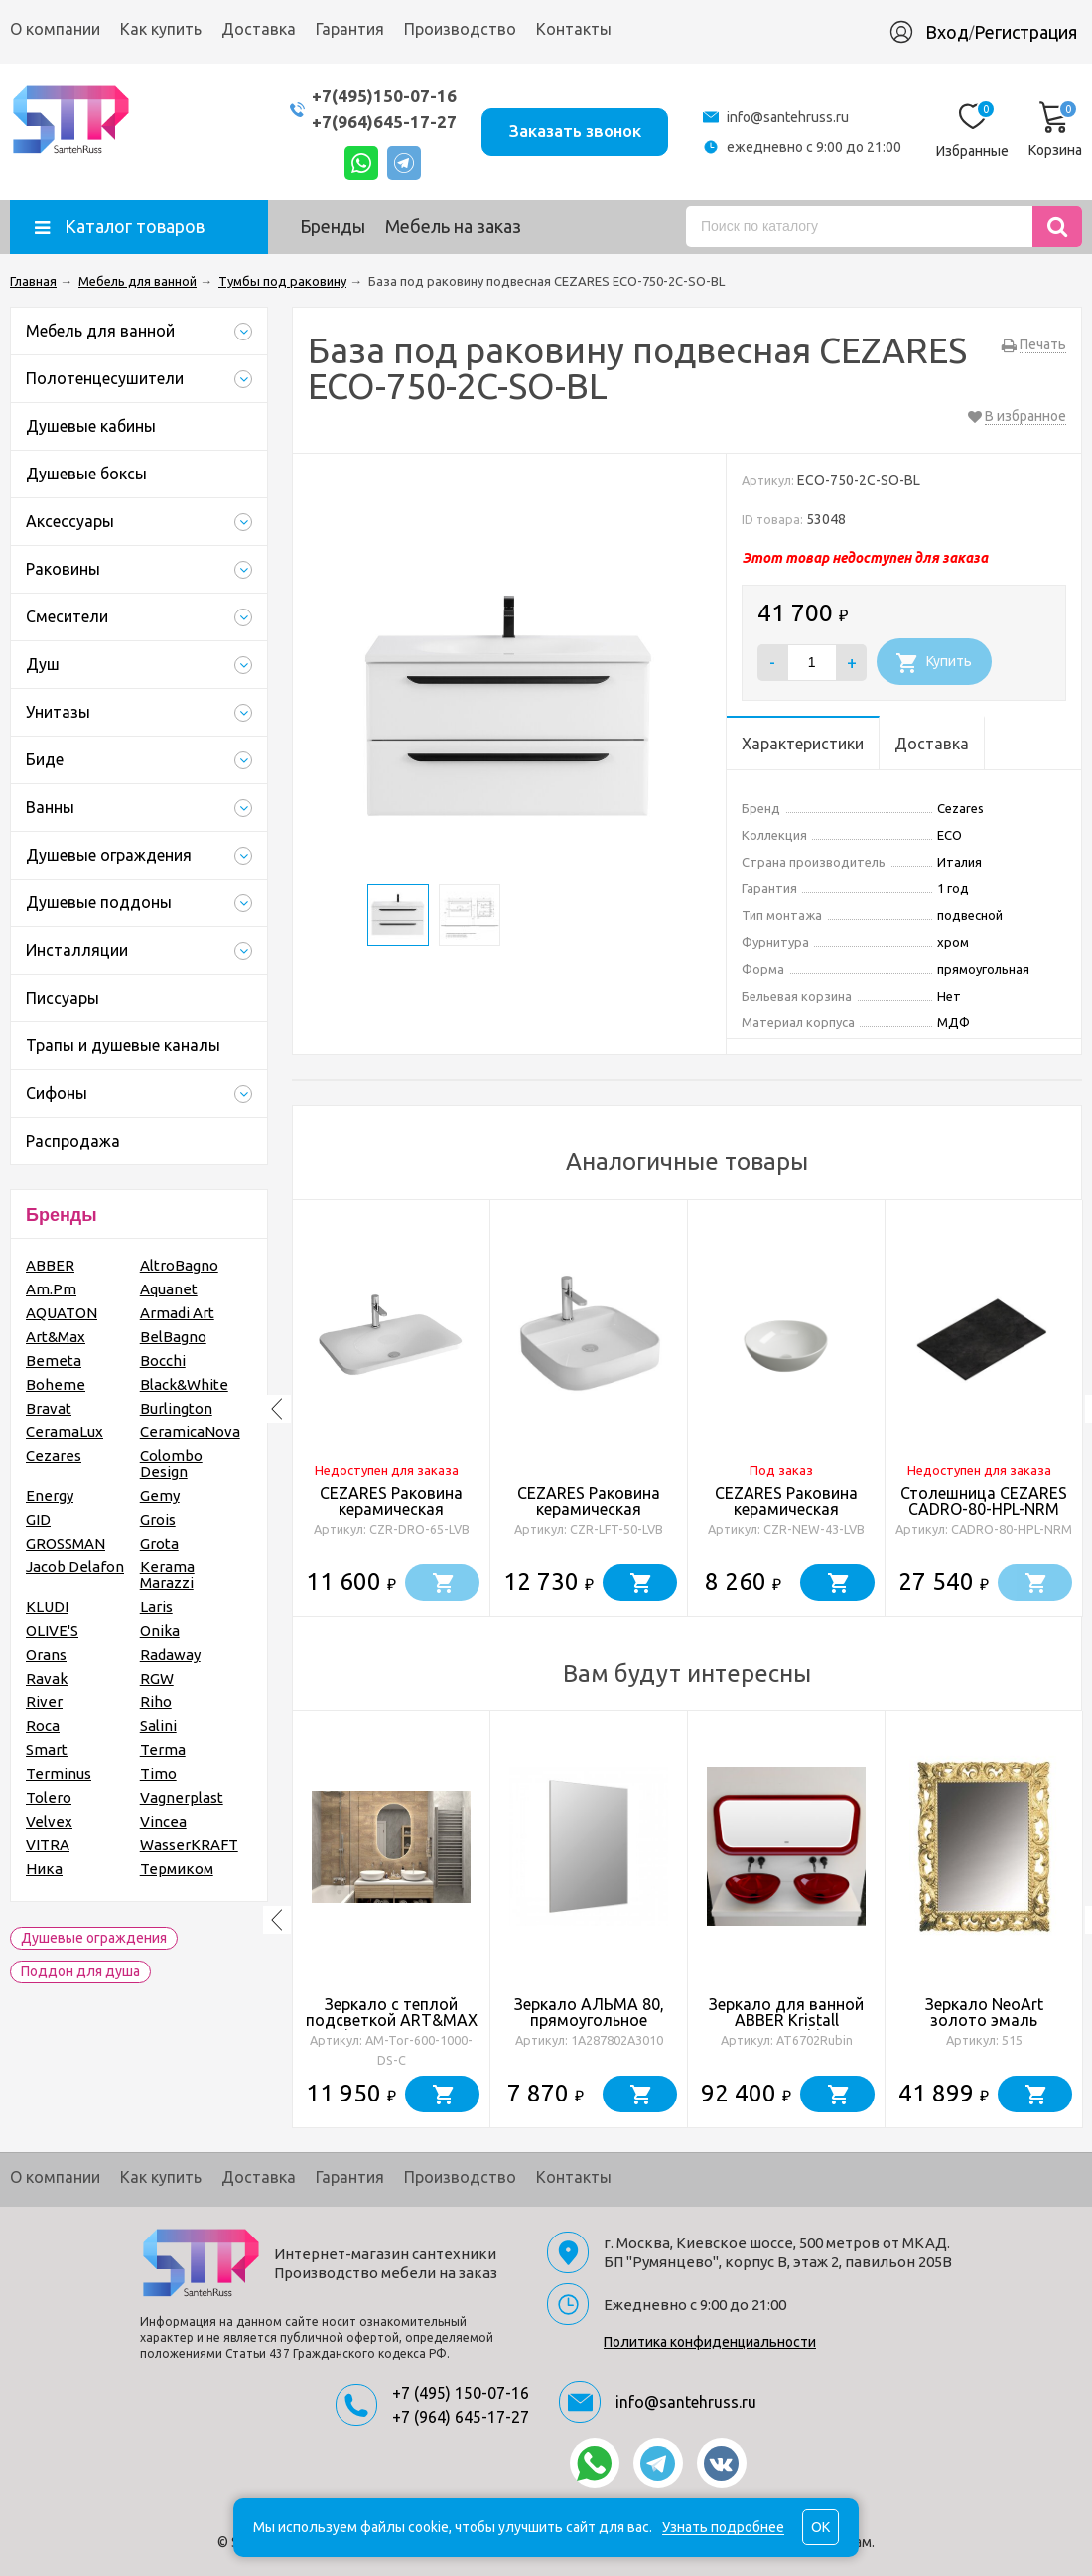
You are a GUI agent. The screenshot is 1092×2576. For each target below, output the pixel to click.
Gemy (160, 1495)
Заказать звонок (574, 130)
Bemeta (53, 1360)
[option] (391, 1408)
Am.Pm (51, 1289)
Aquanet (169, 1289)
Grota (159, 1543)
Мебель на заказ (453, 226)
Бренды (332, 226)
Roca (43, 1725)
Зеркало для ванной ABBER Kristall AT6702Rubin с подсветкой (786, 2028)
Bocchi (163, 1360)
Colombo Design (171, 1463)
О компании (55, 29)
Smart (47, 1749)
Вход (947, 32)
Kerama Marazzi (167, 1575)
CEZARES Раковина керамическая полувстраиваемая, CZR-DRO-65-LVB (391, 1517)
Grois (158, 1519)
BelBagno (173, 1336)
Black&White (184, 1384)
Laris (156, 1606)
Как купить (161, 29)
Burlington (176, 1408)
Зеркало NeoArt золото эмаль (984, 2012)
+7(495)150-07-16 (383, 95)
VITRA (47, 1844)
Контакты (574, 29)
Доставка (258, 29)
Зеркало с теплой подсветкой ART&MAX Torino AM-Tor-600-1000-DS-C (392, 2028)
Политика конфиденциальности (710, 2342)
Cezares (53, 1455)
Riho (156, 1702)
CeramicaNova (190, 1432)
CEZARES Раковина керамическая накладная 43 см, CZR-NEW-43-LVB (787, 1517)
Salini (158, 1725)
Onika (160, 1630)
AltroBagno (179, 1265)
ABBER (50, 1265)
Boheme (55, 1384)
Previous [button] (277, 1409)
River (44, 1702)
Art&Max (55, 1336)
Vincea (163, 1821)
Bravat (48, 1408)
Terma (163, 1749)
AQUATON (61, 1312)
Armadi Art (177, 1312)
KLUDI (47, 1606)
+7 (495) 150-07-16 (460, 2393)
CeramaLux (64, 1432)
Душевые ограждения (94, 1938)
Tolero (48, 1797)
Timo (158, 1773)
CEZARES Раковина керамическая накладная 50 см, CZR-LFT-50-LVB (589, 1517)
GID (38, 1519)
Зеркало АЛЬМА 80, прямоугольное (589, 2012)
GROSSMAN (65, 1543)
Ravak (47, 1678)
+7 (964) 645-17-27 (460, 2417)
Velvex (49, 1821)
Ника (44, 1868)
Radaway (170, 1654)
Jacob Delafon (75, 1567)
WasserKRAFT (189, 1844)
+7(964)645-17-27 (383, 121)
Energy (49, 1495)
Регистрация (1025, 32)
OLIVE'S (52, 1630)
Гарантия (350, 29)
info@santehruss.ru (788, 117)
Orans (46, 1654)
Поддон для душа (80, 1971)
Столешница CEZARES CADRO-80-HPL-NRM (983, 1501)
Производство (460, 29)
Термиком (176, 1868)
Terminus (58, 1773)
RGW (157, 1678)
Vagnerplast (181, 1797)
